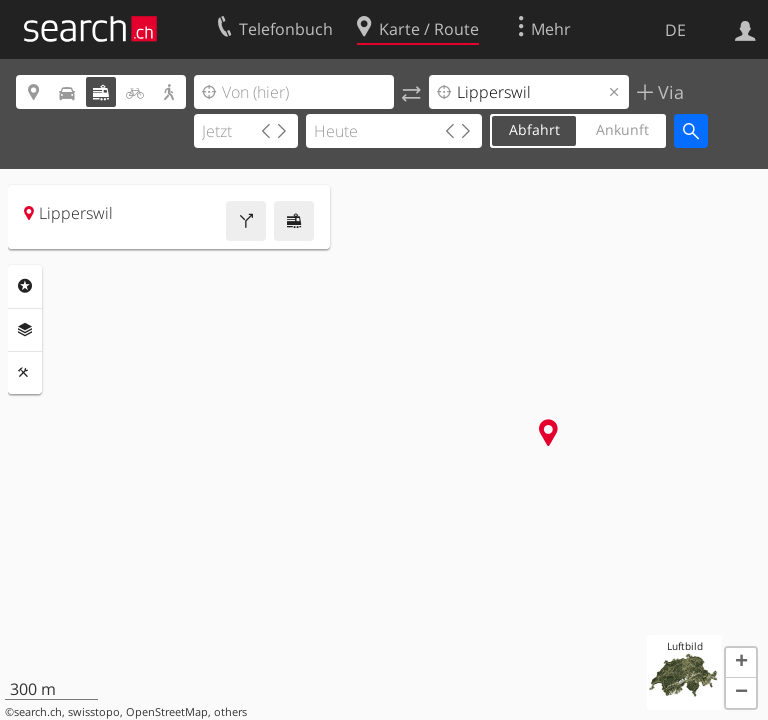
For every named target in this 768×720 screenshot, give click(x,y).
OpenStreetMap (167, 712)
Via (668, 92)
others (230, 712)
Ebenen (25, 330)
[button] (741, 663)
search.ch (38, 712)
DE (675, 30)
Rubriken (25, 286)
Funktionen (25, 373)
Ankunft (622, 129)
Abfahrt (534, 129)
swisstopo (94, 712)
